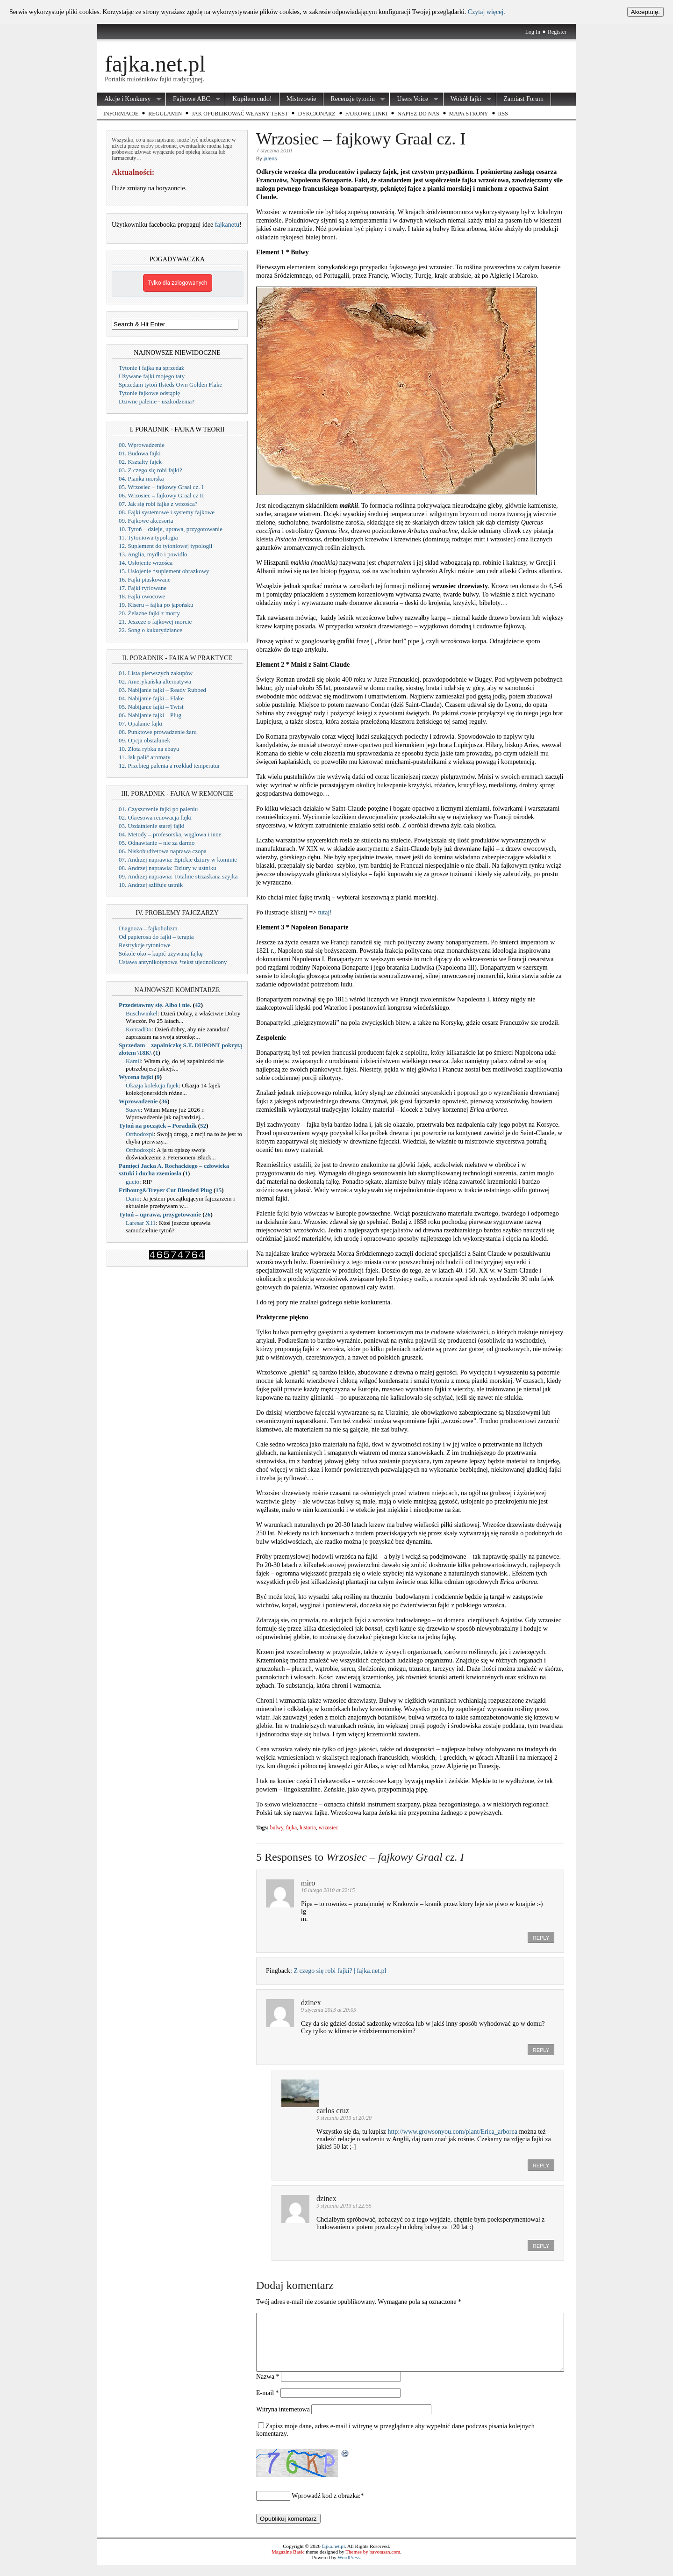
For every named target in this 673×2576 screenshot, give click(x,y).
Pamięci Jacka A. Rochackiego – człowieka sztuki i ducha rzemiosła (174, 1169)
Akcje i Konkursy (129, 99)
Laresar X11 (141, 1222)
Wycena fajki (136, 1076)
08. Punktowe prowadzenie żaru (158, 731)
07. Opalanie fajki (141, 723)
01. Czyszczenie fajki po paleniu (158, 809)
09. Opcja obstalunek (144, 740)
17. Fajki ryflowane (142, 587)
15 (218, 1190)
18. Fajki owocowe (142, 596)
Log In (532, 32)
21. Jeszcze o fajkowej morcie (155, 621)
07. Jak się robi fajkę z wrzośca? (158, 503)
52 (203, 1125)
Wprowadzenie (138, 1101)
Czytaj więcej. (486, 11)
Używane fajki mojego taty (152, 376)
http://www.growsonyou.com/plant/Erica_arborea (452, 2131)
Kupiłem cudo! (252, 98)
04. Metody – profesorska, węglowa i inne (170, 834)
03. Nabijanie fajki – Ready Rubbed (162, 689)
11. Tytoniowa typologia (148, 537)
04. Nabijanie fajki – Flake (151, 698)
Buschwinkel (142, 1013)
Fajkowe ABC (193, 99)
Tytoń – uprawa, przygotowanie (160, 1214)
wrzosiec (328, 1828)
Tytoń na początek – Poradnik (158, 1125)
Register (557, 32)
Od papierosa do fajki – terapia (156, 936)
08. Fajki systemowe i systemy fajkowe (167, 512)
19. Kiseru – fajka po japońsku (156, 604)
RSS (503, 113)
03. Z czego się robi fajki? (150, 470)
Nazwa (267, 2387)
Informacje (120, 113)
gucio (132, 1181)
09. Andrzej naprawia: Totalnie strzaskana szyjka (178, 876)
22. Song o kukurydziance (150, 629)
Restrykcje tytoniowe (145, 945)
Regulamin (165, 113)
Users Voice (414, 99)
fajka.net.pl (155, 63)
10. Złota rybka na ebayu (149, 748)
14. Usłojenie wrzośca (145, 562)
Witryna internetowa (283, 2420)
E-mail (267, 2404)
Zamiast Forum (523, 98)
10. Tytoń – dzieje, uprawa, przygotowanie (170, 528)
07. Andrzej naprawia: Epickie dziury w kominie (178, 859)
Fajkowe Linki (366, 113)
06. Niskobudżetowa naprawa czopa (163, 851)
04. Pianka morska (141, 478)
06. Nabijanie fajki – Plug (150, 715)
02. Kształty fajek (140, 461)
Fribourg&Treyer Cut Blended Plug (165, 1190)
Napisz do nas (418, 113)
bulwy (276, 1828)
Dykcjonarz (316, 113)
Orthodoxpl (140, 1133)
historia (308, 1828)
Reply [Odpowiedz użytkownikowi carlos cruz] (541, 2165)
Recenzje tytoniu (353, 99)
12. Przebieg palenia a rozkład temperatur (169, 765)
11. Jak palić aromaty (145, 757)
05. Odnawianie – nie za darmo (156, 842)
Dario (133, 1198)
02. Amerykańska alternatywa (155, 681)
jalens (270, 158)
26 (208, 1214)
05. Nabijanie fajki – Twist (151, 706)
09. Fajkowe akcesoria (146, 520)
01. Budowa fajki (140, 453)
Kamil (133, 1061)
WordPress (348, 2568)
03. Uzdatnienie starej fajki (152, 825)
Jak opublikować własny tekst (240, 113)
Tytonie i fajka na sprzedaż (151, 367)
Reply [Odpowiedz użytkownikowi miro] (541, 1938)
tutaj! (325, 912)
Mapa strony (468, 113)
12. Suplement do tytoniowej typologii (165, 545)
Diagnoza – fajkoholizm (148, 928)
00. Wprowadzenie (142, 444)
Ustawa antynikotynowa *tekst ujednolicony (173, 961)
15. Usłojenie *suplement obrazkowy (164, 571)
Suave (133, 1109)
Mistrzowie (301, 98)
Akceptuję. (645, 11)
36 (164, 1101)
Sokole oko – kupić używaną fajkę (160, 953)
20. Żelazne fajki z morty (149, 613)
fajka (291, 1828)
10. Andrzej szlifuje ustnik (151, 884)
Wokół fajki (467, 99)
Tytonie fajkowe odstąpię (149, 392)
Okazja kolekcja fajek (152, 1085)
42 (198, 1004)
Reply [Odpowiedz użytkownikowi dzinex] (541, 2050)
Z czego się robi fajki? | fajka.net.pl (340, 1970)
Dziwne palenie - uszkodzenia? (156, 401)
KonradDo (138, 1029)
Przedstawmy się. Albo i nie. (155, 1004)
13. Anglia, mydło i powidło (153, 554)
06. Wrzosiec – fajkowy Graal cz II (161, 495)
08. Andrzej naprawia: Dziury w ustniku (167, 867)
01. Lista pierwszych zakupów (156, 672)
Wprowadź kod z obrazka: (326, 2507)
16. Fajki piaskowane (145, 579)
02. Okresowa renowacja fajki (155, 817)
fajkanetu (227, 224)
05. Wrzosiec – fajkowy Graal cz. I (161, 486)
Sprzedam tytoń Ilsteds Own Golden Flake (170, 384)
